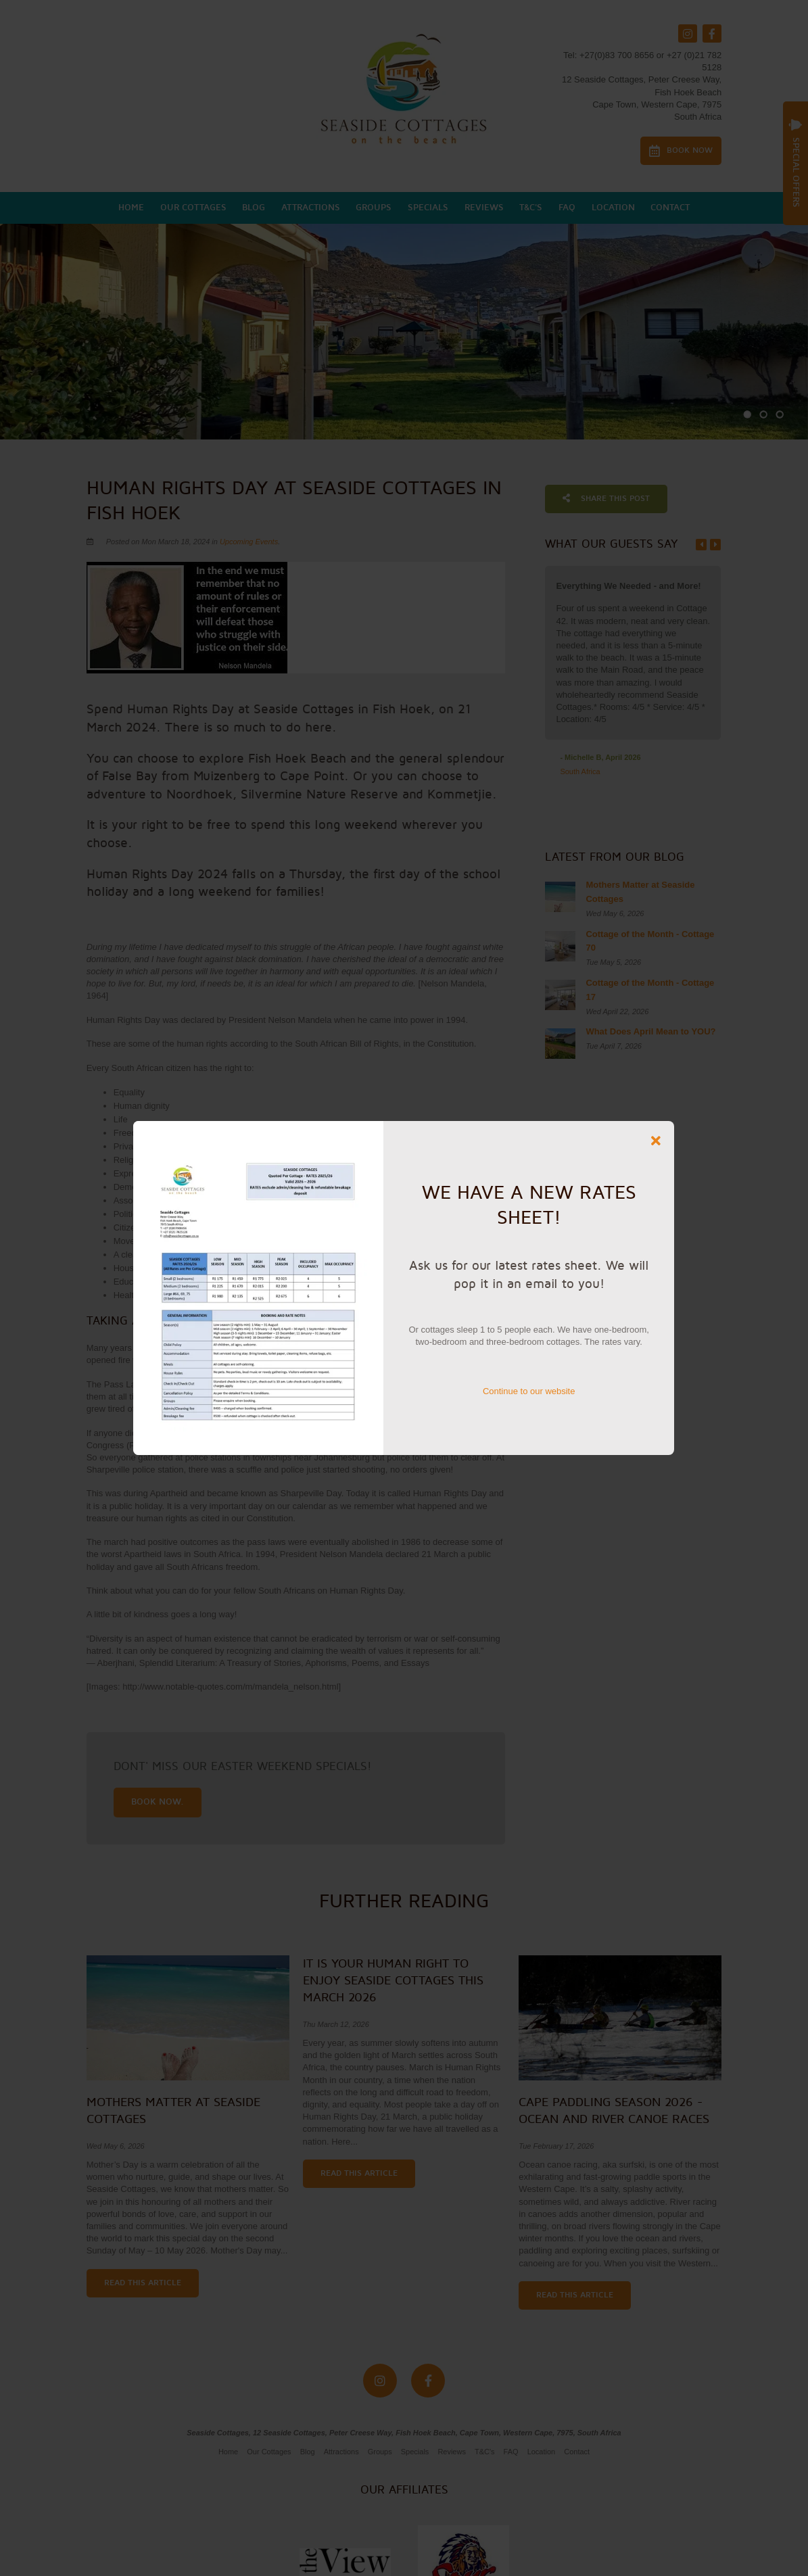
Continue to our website (529, 1391)
